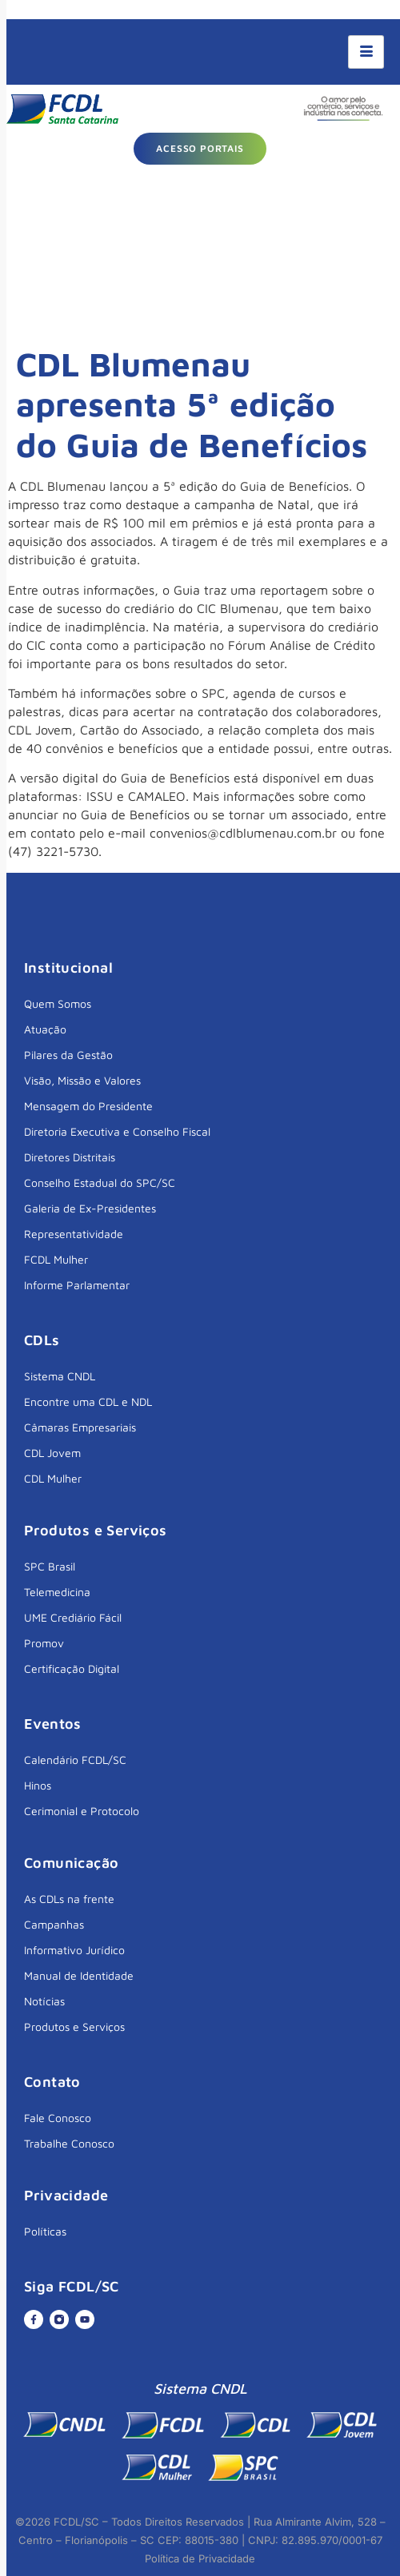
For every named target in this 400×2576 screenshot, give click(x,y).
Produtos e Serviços (74, 2026)
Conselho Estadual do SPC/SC (99, 1182)
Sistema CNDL (59, 1376)
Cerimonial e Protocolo (81, 1811)
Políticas (45, 2231)
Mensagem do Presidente (88, 1106)
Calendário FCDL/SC (75, 1759)
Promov (44, 1643)
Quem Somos (57, 1003)
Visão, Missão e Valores (82, 1080)
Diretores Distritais (69, 1157)
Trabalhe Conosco (69, 2143)
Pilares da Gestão (68, 1054)
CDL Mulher (53, 1478)
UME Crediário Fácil (73, 1617)
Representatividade (73, 1233)
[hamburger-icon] (366, 52)
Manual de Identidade (79, 1975)
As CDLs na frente (69, 1898)
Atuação (45, 1029)
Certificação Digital (71, 1668)
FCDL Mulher (56, 1259)
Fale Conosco (57, 2117)
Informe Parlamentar (77, 1285)
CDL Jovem (52, 1452)
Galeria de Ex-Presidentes (90, 1208)
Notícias (44, 2001)
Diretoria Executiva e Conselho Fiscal (117, 1131)
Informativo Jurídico (74, 1950)
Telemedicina (57, 1592)
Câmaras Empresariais (80, 1427)
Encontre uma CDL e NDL (88, 1401)
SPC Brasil (49, 1566)
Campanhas (54, 1924)
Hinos (37, 1785)
